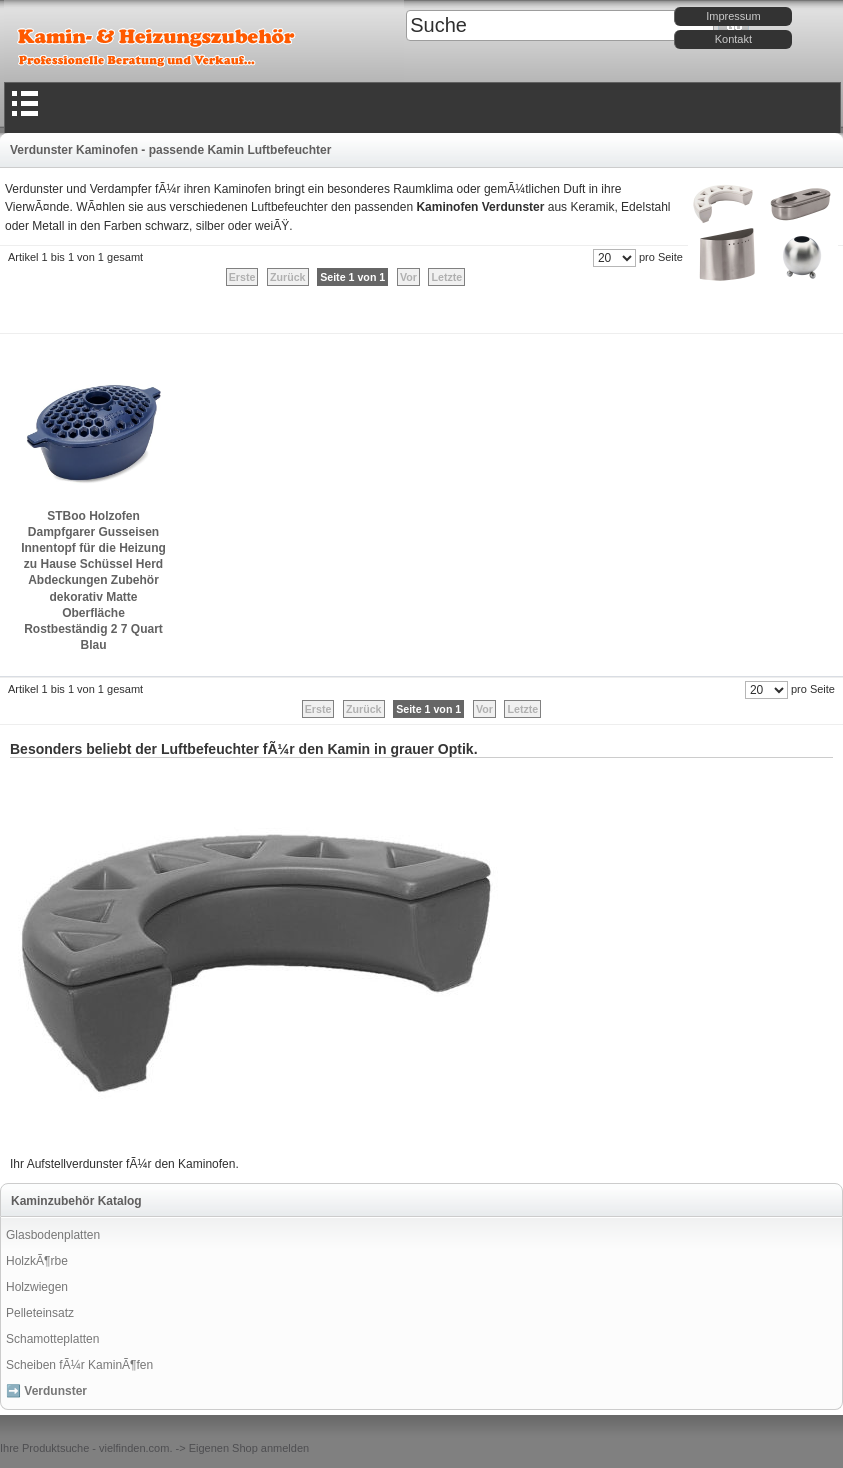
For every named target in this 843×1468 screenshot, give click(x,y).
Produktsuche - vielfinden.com (95, 1448)
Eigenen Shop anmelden (249, 1448)
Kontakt (733, 39)
